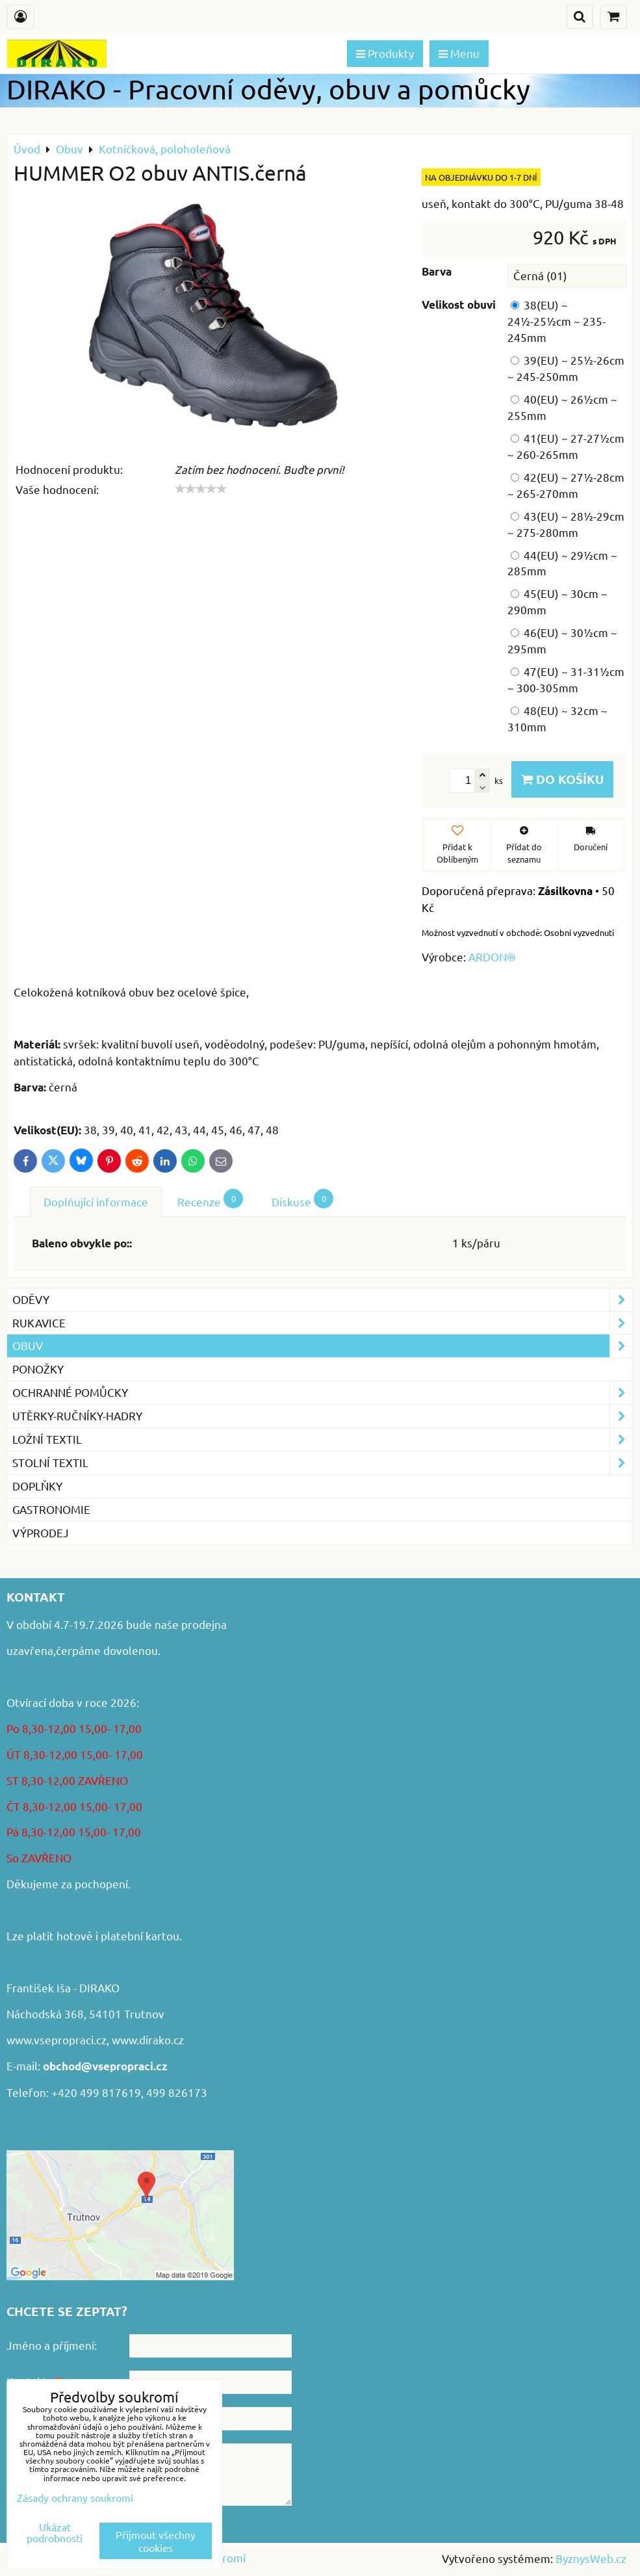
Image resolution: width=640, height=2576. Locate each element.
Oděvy (322, 1299)
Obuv (322, 1345)
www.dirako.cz (148, 2039)
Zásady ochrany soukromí (75, 2497)
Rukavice (322, 1323)
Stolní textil (322, 1462)
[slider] (201, 489)
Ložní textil (322, 1439)
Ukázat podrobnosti (55, 2532)
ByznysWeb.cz (591, 2558)
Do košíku (562, 779)
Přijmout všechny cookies (156, 2541)
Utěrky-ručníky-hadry (322, 1416)
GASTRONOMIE (51, 1509)
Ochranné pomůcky (322, 1392)
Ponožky (38, 1368)
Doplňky (37, 1485)
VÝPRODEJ (40, 1532)
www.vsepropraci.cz (56, 2039)
